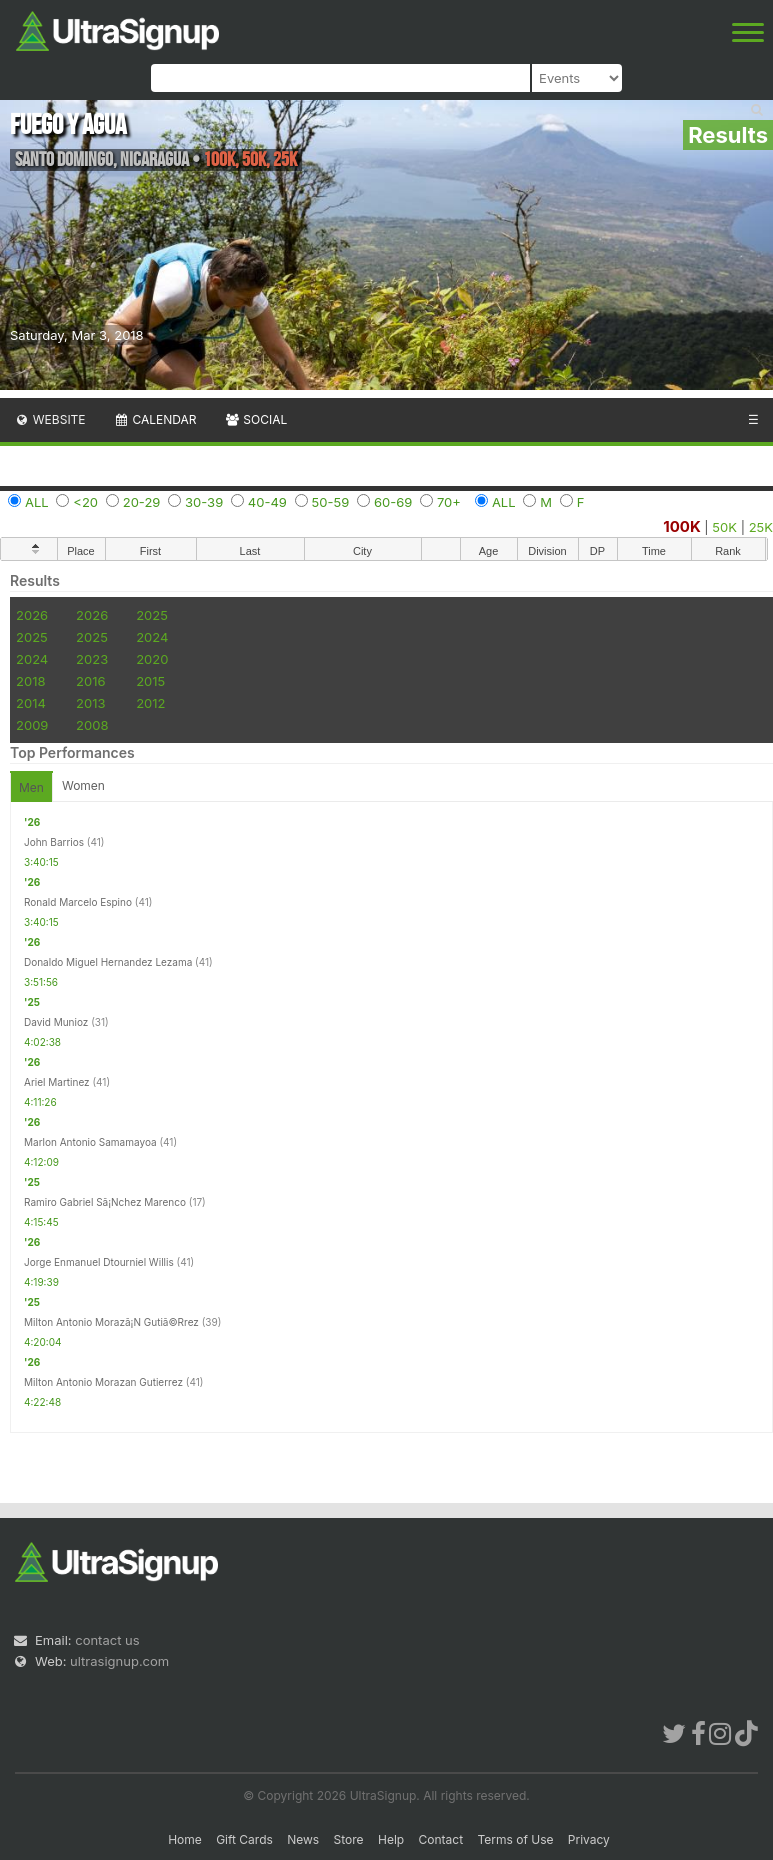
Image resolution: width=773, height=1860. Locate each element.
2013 (90, 703)
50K (724, 527)
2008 (92, 725)
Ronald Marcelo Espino (78, 902)
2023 (92, 659)
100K (682, 526)
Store (349, 1839)
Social (255, 419)
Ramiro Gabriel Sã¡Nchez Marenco (105, 1202)
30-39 (204, 502)
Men (31, 787)
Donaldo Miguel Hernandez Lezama (108, 962)
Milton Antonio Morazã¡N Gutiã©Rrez (111, 1322)
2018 (30, 681)
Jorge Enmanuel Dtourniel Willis (99, 1262)
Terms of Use (515, 1839)
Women (83, 785)
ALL (37, 502)
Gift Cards (244, 1839)
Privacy (589, 1839)
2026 (32, 615)
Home (185, 1839)
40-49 (267, 502)
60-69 (393, 502)
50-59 (331, 502)
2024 (152, 637)
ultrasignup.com (119, 1661)
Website (50, 419)
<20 (85, 502)
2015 (150, 681)
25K (761, 527)
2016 (90, 681)
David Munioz (56, 1022)
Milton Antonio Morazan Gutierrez (103, 1382)
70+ (449, 502)
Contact (441, 1839)
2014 (31, 703)
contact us (107, 1640)
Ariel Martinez (57, 1082)
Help (391, 1839)
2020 (152, 659)
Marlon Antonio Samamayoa (90, 1142)
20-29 (142, 502)
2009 (32, 725)
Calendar (155, 419)
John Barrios (54, 842)
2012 (150, 703)
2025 (152, 615)
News (303, 1839)
